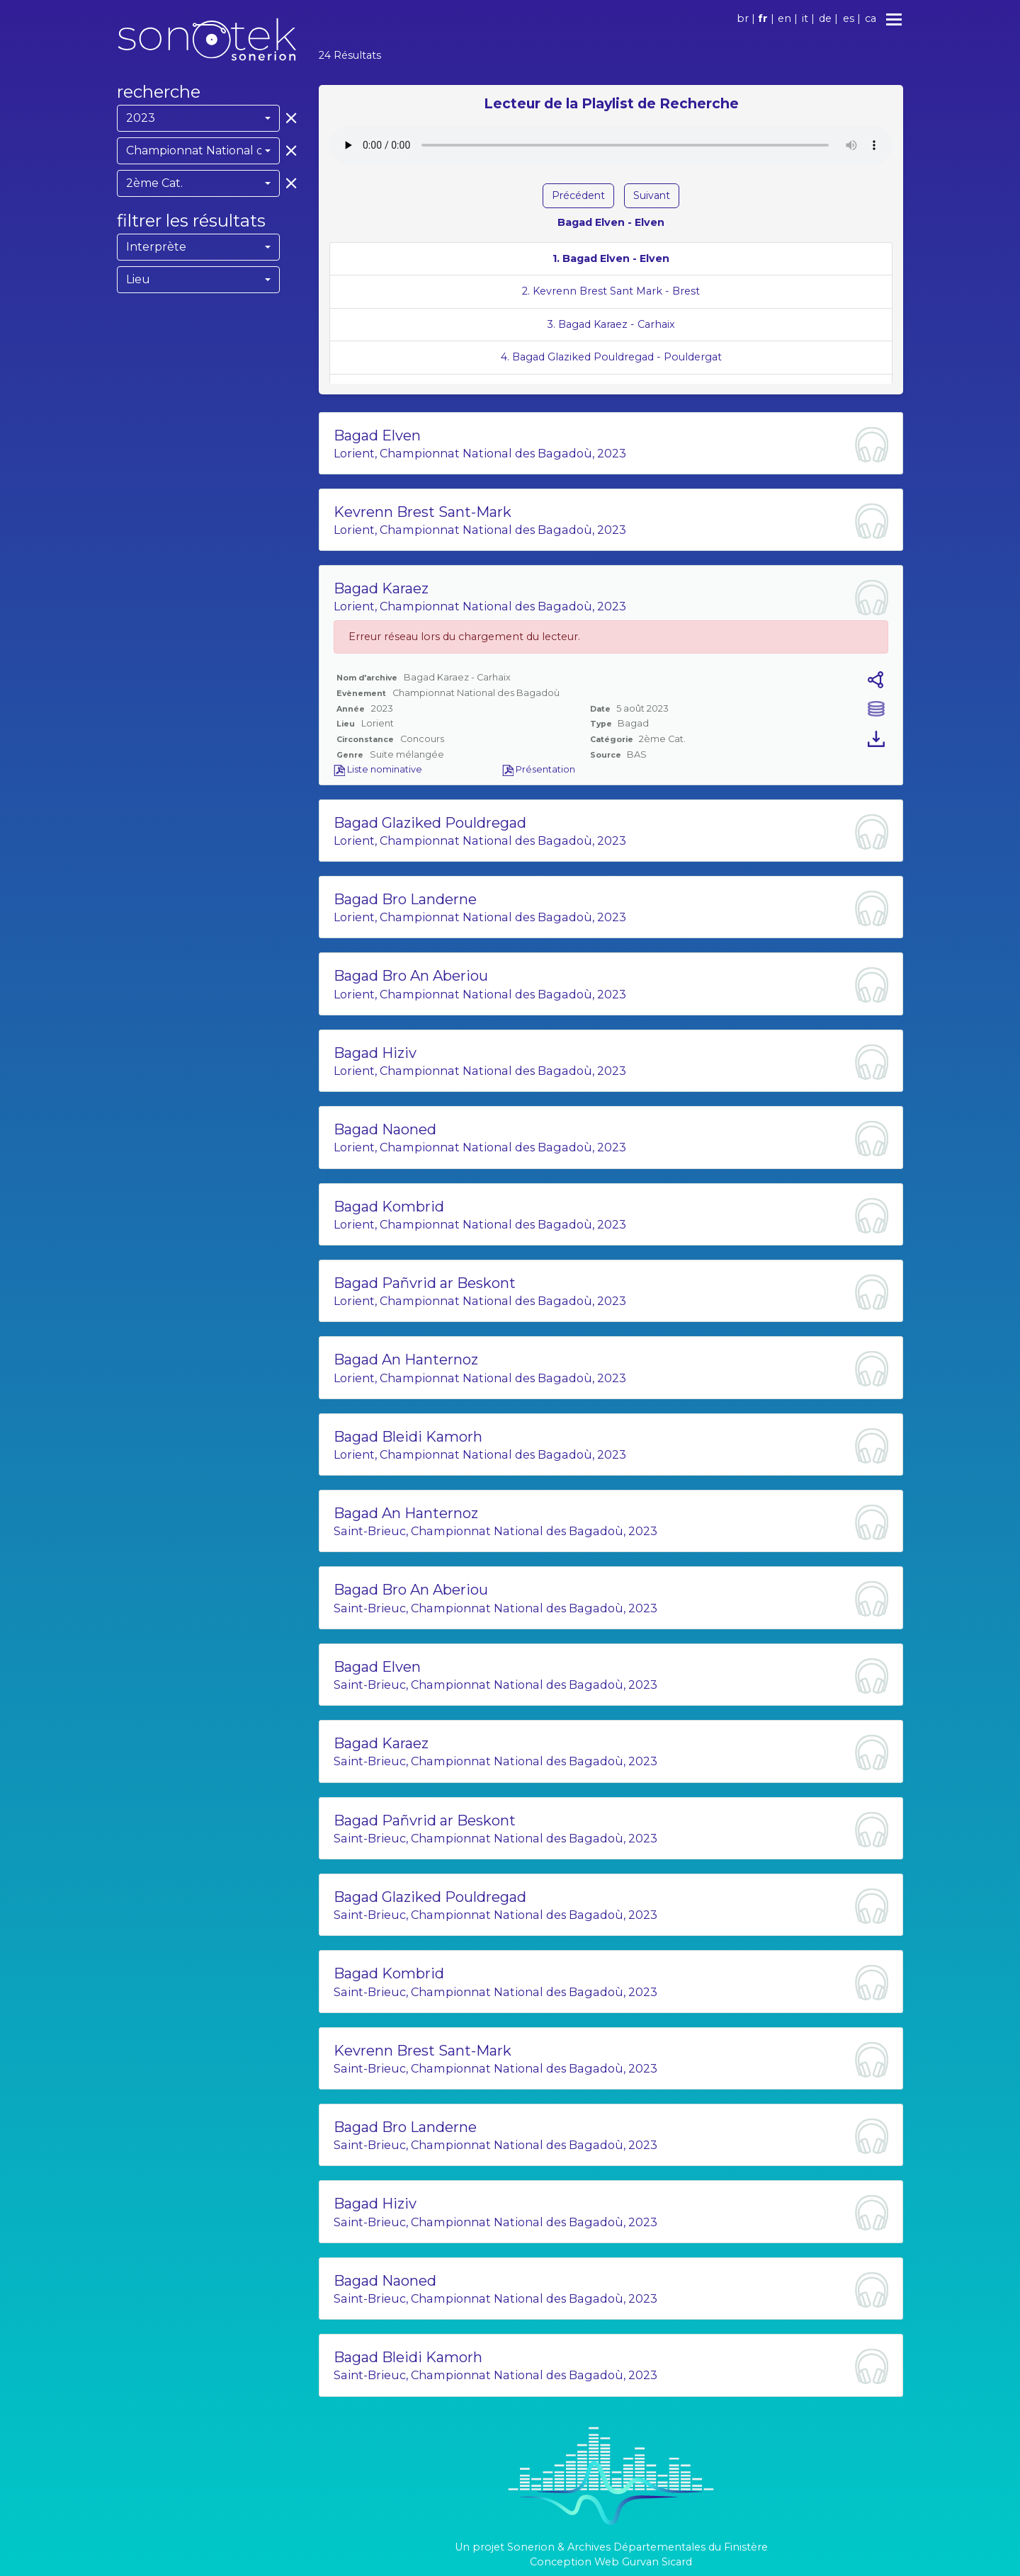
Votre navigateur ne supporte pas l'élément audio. (610, 145)
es (848, 18)
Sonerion (531, 2547)
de (825, 18)
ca (870, 18)
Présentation (538, 769)
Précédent (578, 195)
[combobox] (198, 118)
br (743, 18)
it (805, 18)
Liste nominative (378, 769)
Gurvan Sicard (657, 2561)
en (784, 18)
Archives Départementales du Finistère (667, 2547)
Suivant (651, 195)
